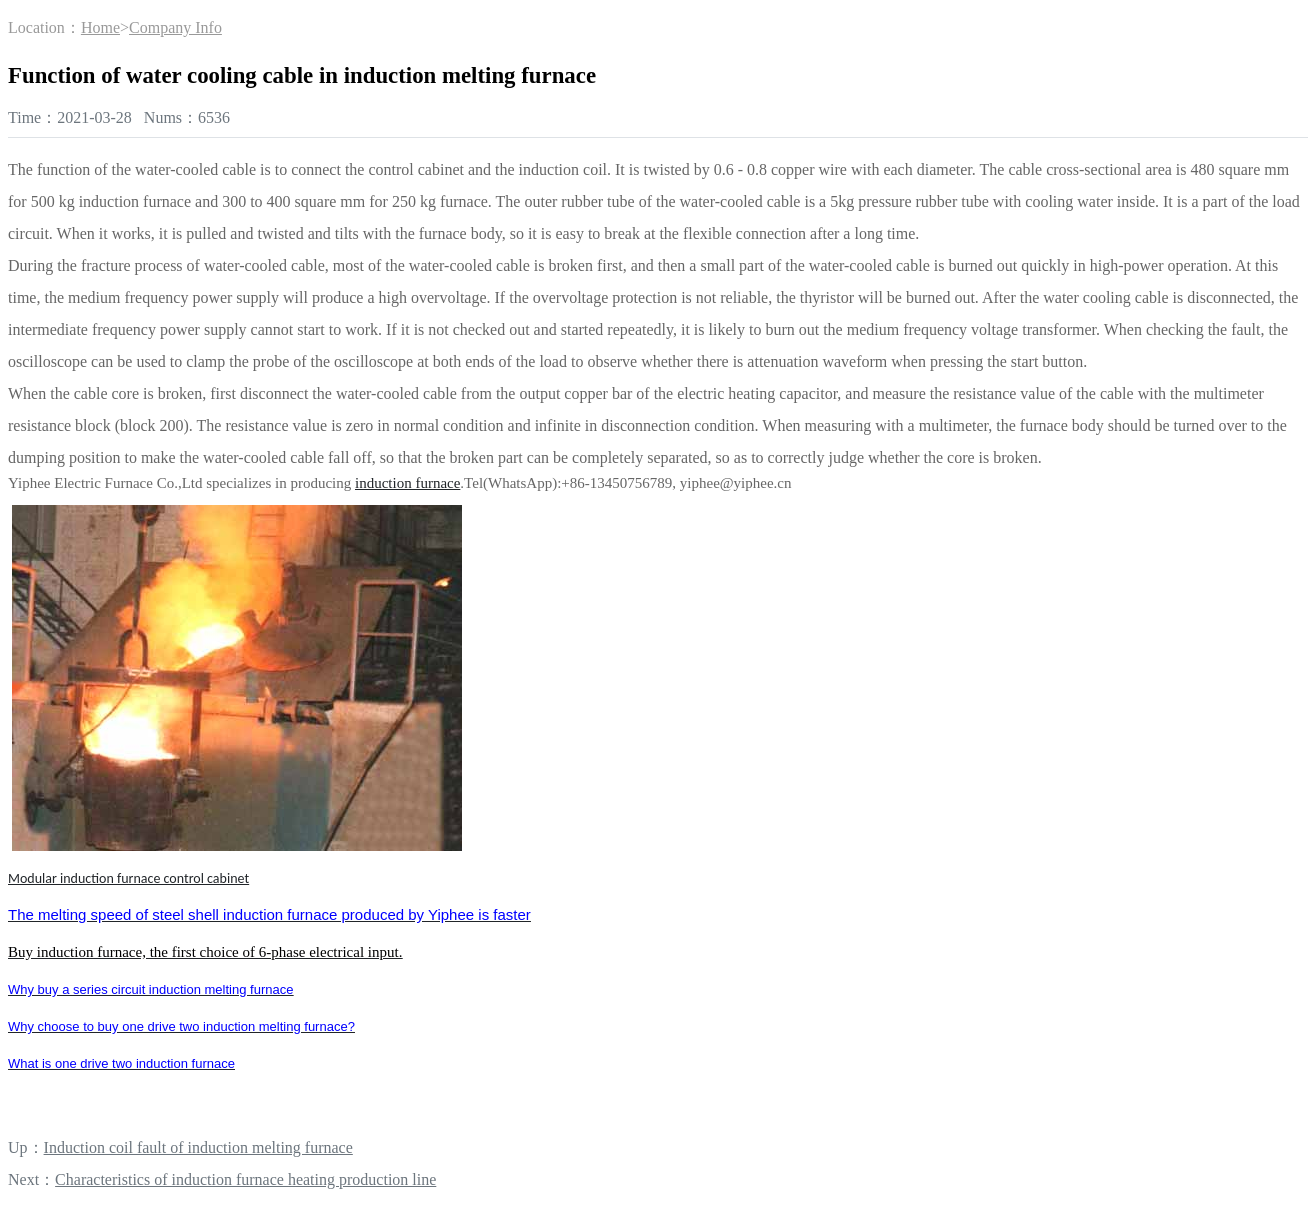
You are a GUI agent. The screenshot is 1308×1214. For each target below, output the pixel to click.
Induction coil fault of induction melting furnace (198, 1147)
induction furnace (407, 483)
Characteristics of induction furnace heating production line (245, 1179)
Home (100, 27)
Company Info (175, 27)
